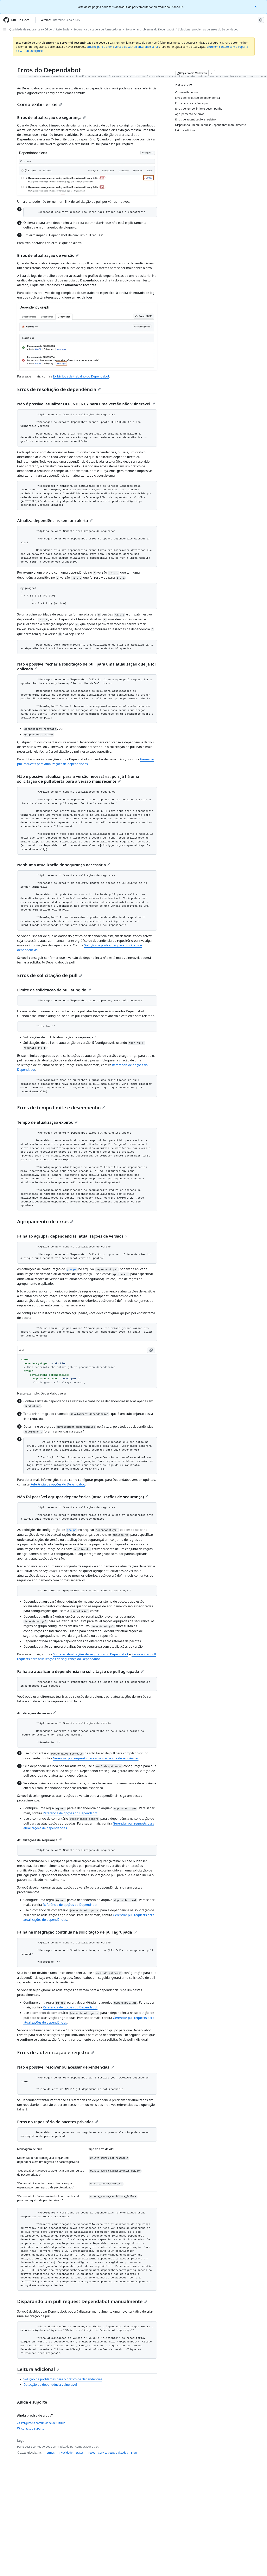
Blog (134, 2452)
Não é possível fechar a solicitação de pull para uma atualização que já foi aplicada (86, 666)
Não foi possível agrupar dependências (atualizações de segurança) (83, 1496)
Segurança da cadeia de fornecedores (98, 29)
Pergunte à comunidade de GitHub (41, 2423)
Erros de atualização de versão (48, 255)
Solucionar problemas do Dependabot (150, 29)
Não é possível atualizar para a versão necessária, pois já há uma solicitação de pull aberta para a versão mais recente (78, 779)
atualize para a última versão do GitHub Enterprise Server (122, 46)
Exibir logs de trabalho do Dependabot (81, 376)
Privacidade (65, 2452)
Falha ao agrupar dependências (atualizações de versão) (72, 1236)
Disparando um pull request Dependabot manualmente (82, 2301)
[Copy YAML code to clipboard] (151, 1350)
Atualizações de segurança (39, 1840)
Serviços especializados (113, 2452)
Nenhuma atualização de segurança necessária (64, 864)
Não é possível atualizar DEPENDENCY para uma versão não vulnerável (86, 404)
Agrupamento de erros (45, 1221)
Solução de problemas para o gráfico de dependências (62, 2379)
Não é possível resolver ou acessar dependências (65, 2067)
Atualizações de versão (36, 1713)
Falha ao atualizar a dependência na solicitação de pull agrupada (80, 1671)
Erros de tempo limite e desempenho (61, 1107)
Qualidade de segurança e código (30, 29)
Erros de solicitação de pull (49, 975)
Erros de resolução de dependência (59, 389)
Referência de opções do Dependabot (57, 1484)
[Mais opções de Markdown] (211, 73)
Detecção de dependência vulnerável (50, 2384)
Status (80, 2452)
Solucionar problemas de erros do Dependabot (208, 29)
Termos (50, 2452)
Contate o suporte (30, 2428)
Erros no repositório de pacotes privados (57, 2121)
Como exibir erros (39, 104)
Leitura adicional (38, 2369)
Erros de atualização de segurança (51, 117)
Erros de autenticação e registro (55, 2052)
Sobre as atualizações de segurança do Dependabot (90, 1654)
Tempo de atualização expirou (47, 1122)
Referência (63, 29)
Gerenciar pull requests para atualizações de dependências (96, 1758)
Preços (91, 2452)
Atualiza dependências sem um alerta (55, 520)
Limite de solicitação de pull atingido (54, 990)
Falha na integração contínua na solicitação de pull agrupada (77, 1932)
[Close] (256, 6)
